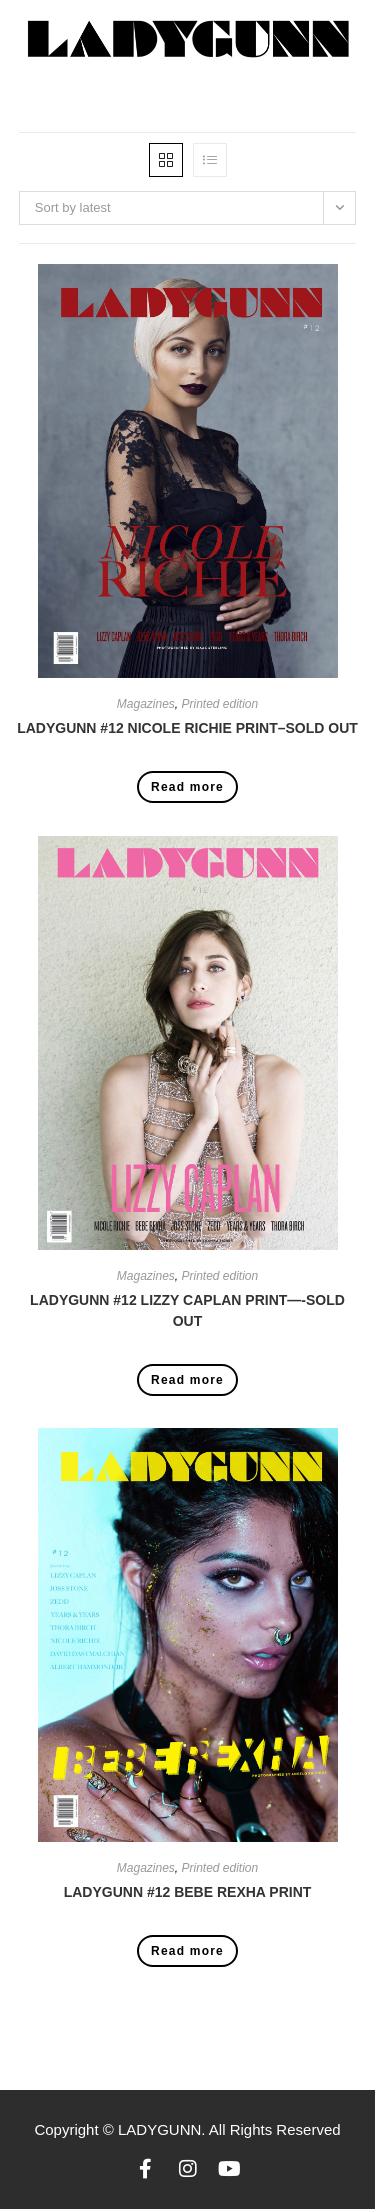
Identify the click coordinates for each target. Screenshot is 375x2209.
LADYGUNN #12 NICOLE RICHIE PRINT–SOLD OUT (187, 728)
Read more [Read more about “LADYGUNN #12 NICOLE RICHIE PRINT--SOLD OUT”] (187, 787)
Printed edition (219, 704)
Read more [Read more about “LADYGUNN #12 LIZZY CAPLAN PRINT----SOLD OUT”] (187, 1380)
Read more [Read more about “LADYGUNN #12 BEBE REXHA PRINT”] (187, 1951)
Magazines (146, 704)
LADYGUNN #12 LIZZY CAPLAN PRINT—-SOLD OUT (187, 1310)
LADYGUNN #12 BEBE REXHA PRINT (188, 1892)
